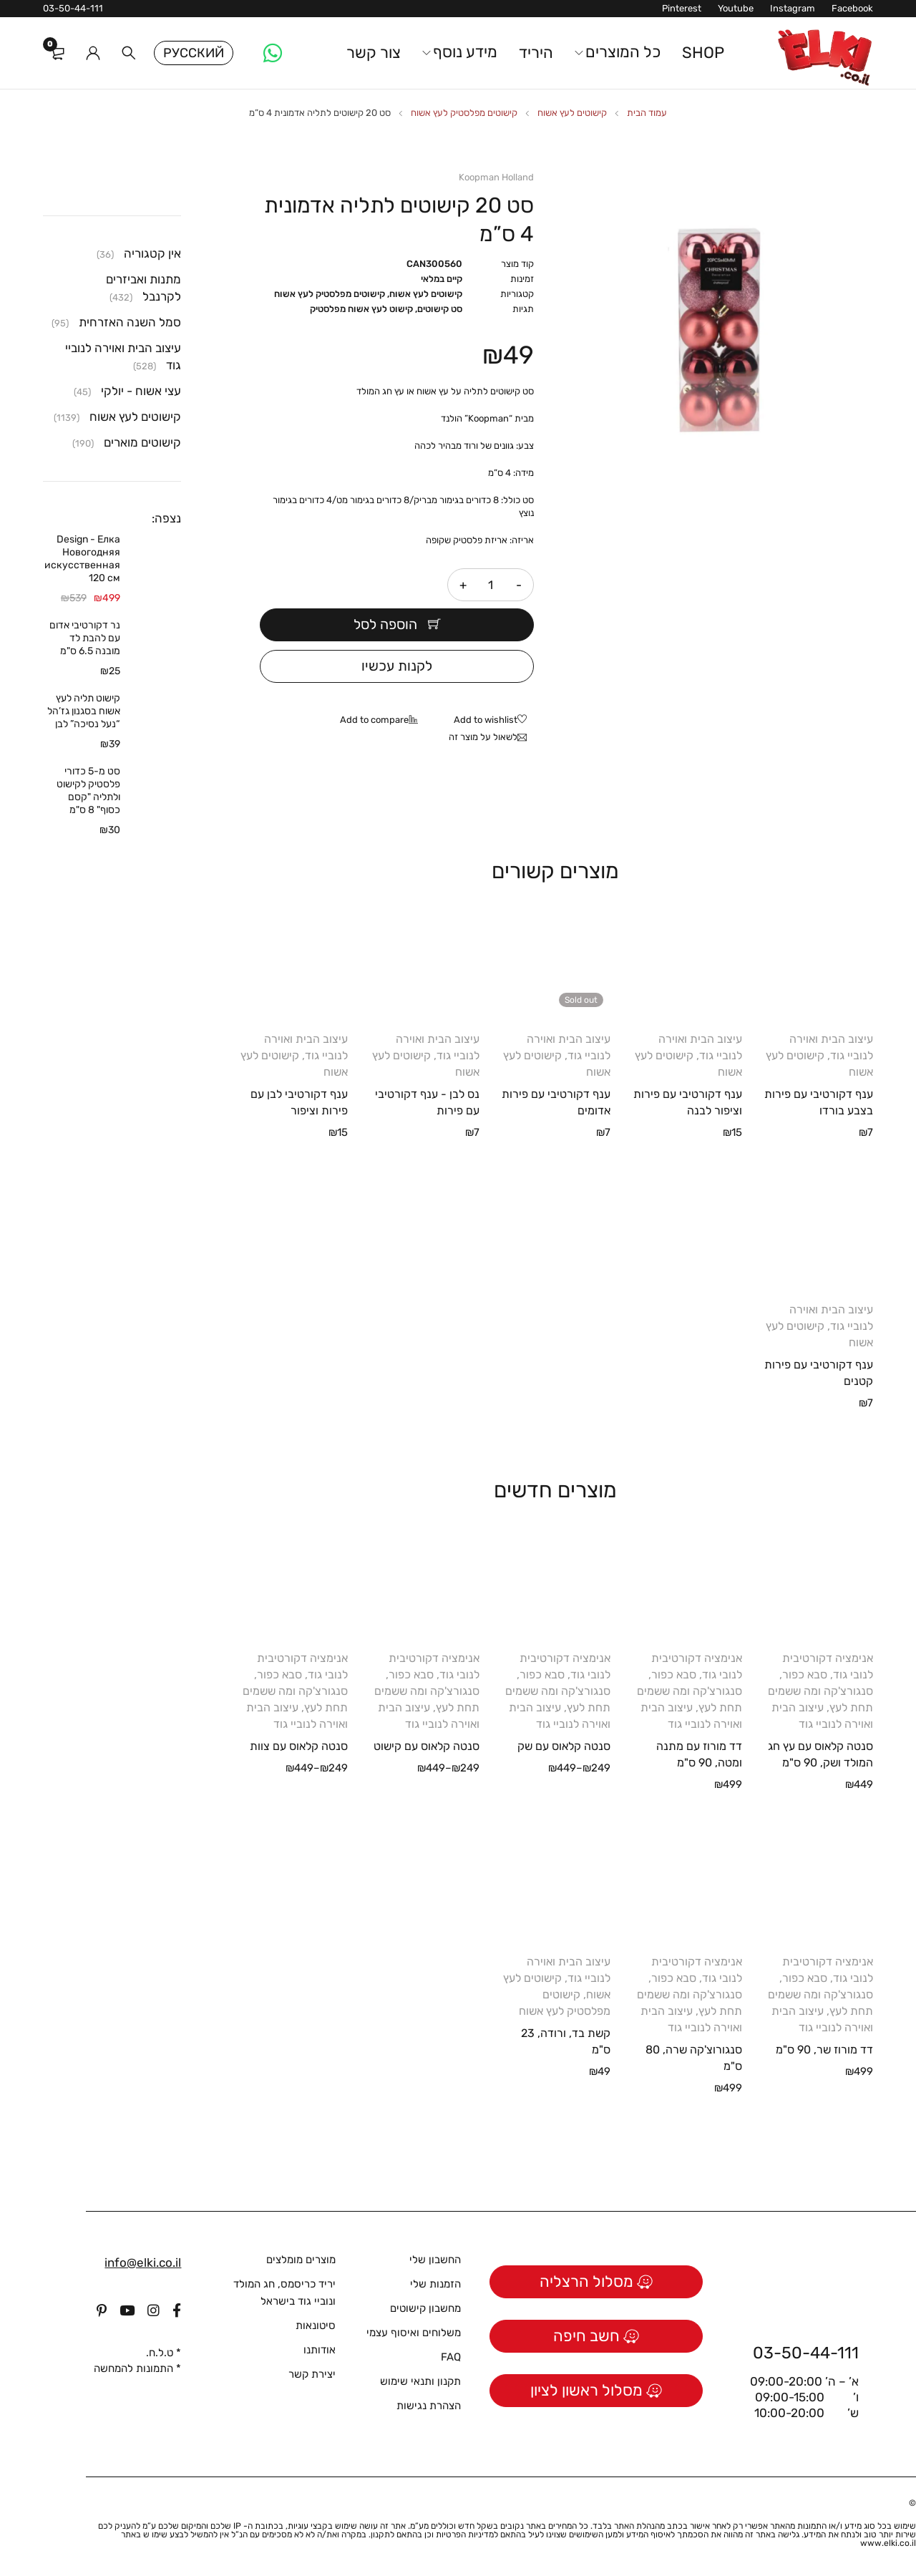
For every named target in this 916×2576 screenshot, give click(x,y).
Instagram (792, 8)
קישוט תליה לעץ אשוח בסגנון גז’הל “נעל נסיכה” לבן (83, 711)
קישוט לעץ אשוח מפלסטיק (361, 308)
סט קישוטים (439, 308)
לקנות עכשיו (397, 666)
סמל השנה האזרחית (130, 322)
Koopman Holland (496, 177)
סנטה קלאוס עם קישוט (426, 1746)
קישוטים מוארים (142, 442)
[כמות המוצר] (491, 584)
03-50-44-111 (73, 8)
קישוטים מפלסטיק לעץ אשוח (464, 112)
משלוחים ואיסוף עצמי (413, 2332)
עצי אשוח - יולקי (141, 391)
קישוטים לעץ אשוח (572, 112)
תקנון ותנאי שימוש (420, 2381)
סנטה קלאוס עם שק (563, 1746)
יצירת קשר (312, 2374)
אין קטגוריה (152, 253)
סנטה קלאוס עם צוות (299, 1746)
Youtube (736, 8)
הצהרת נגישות (428, 2405)
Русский (193, 53)
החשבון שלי (435, 2259)
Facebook (852, 8)
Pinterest (681, 8)
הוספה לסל (385, 624)
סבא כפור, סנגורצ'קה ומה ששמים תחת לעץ (820, 1691)
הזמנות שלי (435, 2284)
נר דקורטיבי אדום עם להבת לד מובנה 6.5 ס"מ (84, 638)
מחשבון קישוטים (425, 2308)
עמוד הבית (647, 112)
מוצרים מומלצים (301, 2259)
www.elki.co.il (888, 2543)
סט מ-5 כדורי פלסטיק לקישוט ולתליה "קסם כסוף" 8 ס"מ (88, 790)
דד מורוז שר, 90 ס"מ (824, 2049)
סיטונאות (316, 2325)
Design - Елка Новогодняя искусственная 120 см (82, 558)
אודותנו (319, 2349)
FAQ (451, 2357)
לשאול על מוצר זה (483, 737)
